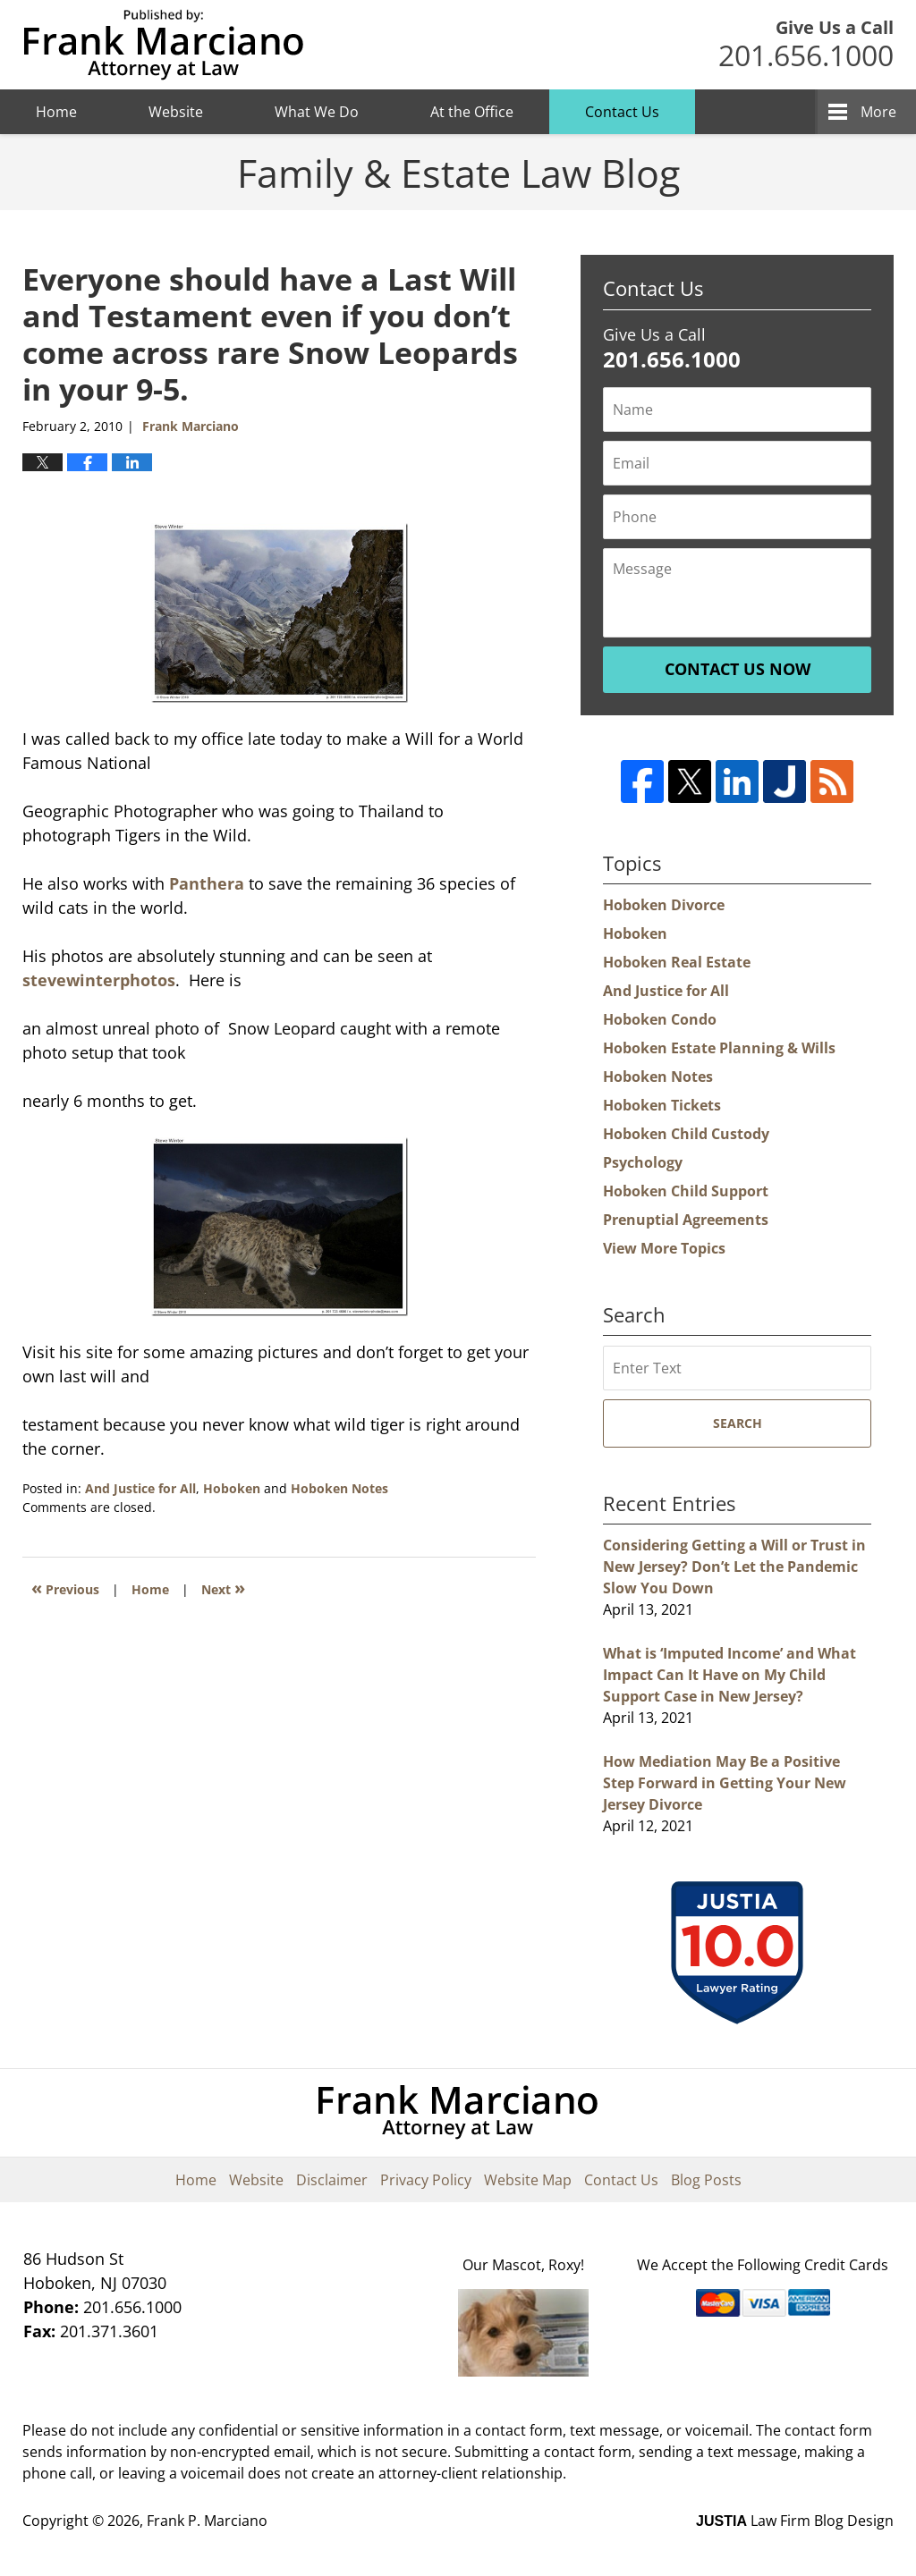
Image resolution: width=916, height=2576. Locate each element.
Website (175, 112)
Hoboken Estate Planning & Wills (719, 1048)
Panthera (206, 883)
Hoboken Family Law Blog (163, 45)
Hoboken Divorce (664, 905)
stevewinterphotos (98, 980)
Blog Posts (706, 2180)
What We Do (317, 112)
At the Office (471, 112)
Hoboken (231, 1488)
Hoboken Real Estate (677, 962)
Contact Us (622, 112)
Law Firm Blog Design (795, 2520)
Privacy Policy (425, 2180)
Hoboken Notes (339, 1488)
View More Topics (664, 1248)
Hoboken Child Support (685, 1191)
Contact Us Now (737, 669)
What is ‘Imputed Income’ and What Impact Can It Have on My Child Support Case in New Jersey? (729, 1674)
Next (223, 1587)
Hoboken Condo (660, 1019)
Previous (65, 1587)
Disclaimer (332, 2180)
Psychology (643, 1162)
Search (737, 1423)
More (878, 112)
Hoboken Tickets (662, 1105)
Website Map (528, 2180)
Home (56, 112)
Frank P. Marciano (207, 2520)
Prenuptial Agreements (685, 1219)
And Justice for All (140, 1488)
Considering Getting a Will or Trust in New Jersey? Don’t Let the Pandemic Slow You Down (734, 1566)
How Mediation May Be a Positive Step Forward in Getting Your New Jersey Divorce (724, 1783)
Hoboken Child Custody (686, 1134)
